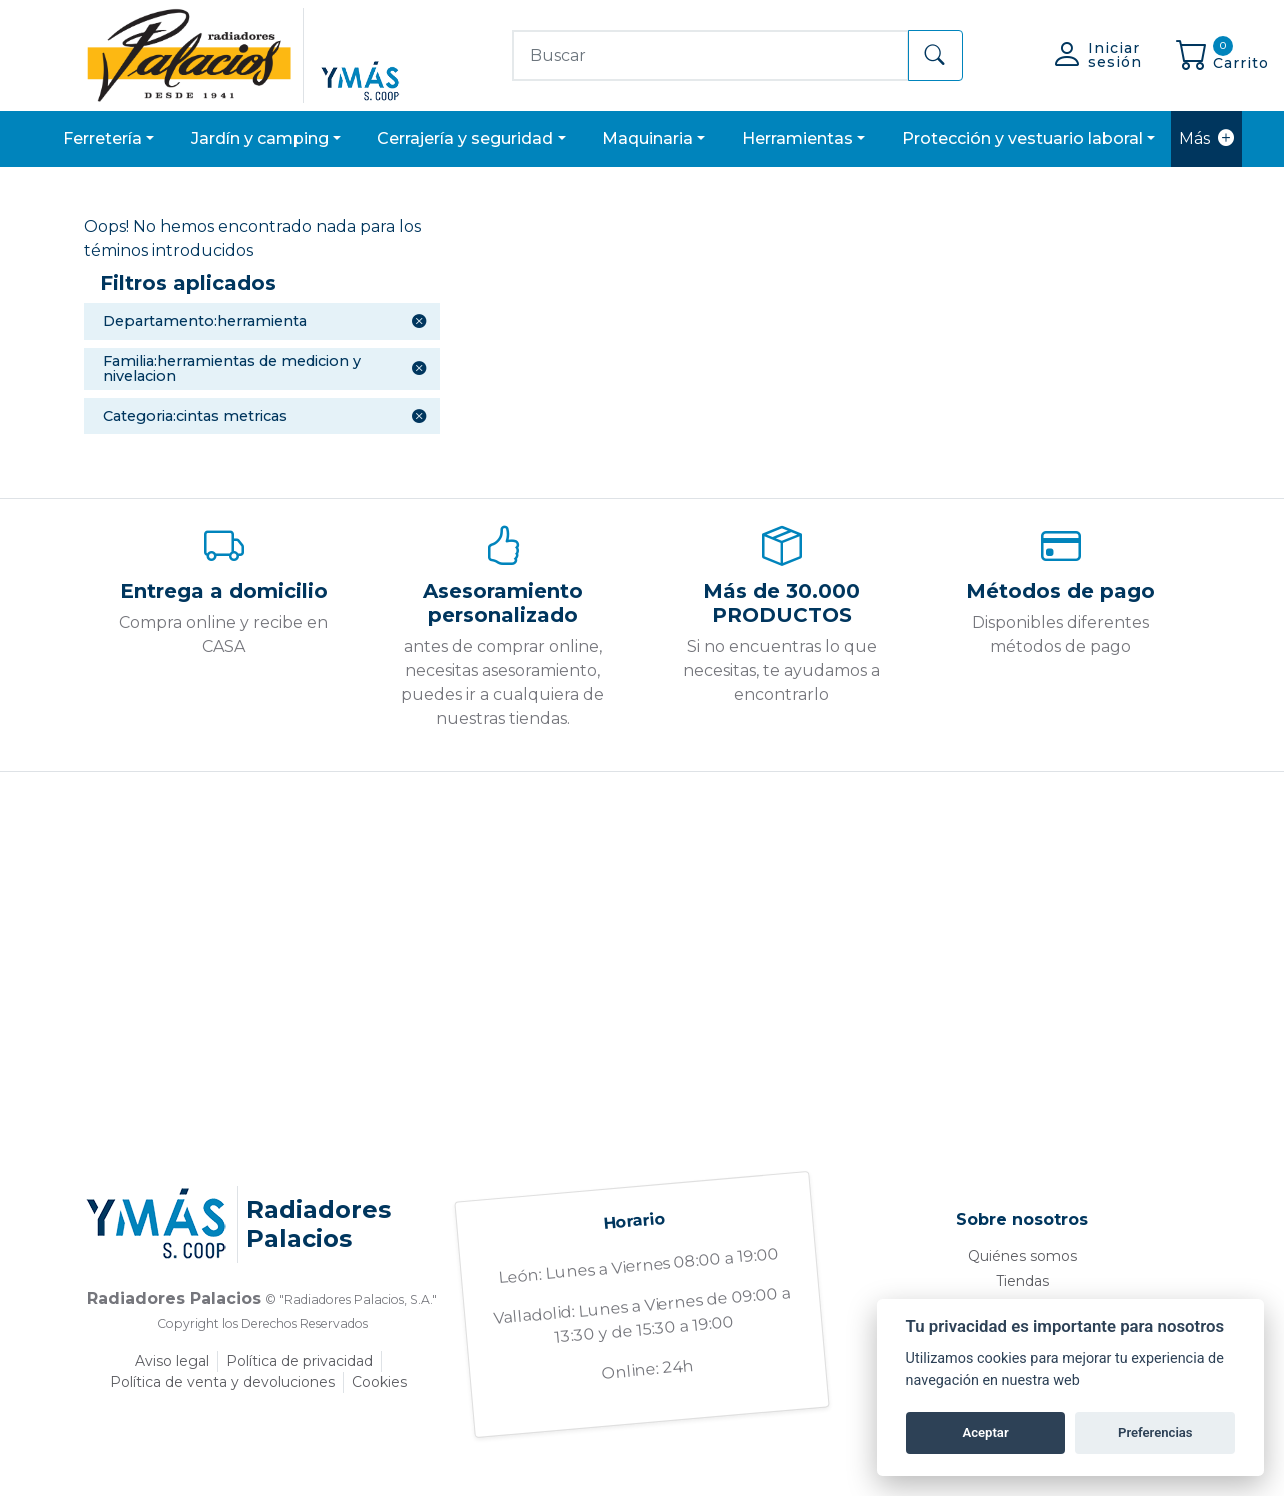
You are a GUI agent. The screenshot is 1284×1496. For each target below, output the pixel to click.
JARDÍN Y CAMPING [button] (260, 138)
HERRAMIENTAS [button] (797, 138)
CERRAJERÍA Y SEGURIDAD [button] (465, 138)
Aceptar (985, 1432)
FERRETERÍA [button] (102, 138)
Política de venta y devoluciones (222, 1382)
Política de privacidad (299, 1361)
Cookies (379, 1382)
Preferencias (1155, 1432)
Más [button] (1206, 139)
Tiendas (1022, 1281)
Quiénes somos (1022, 1256)
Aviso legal (172, 1361)
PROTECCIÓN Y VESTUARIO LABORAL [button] (1022, 138)
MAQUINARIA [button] (647, 138)
